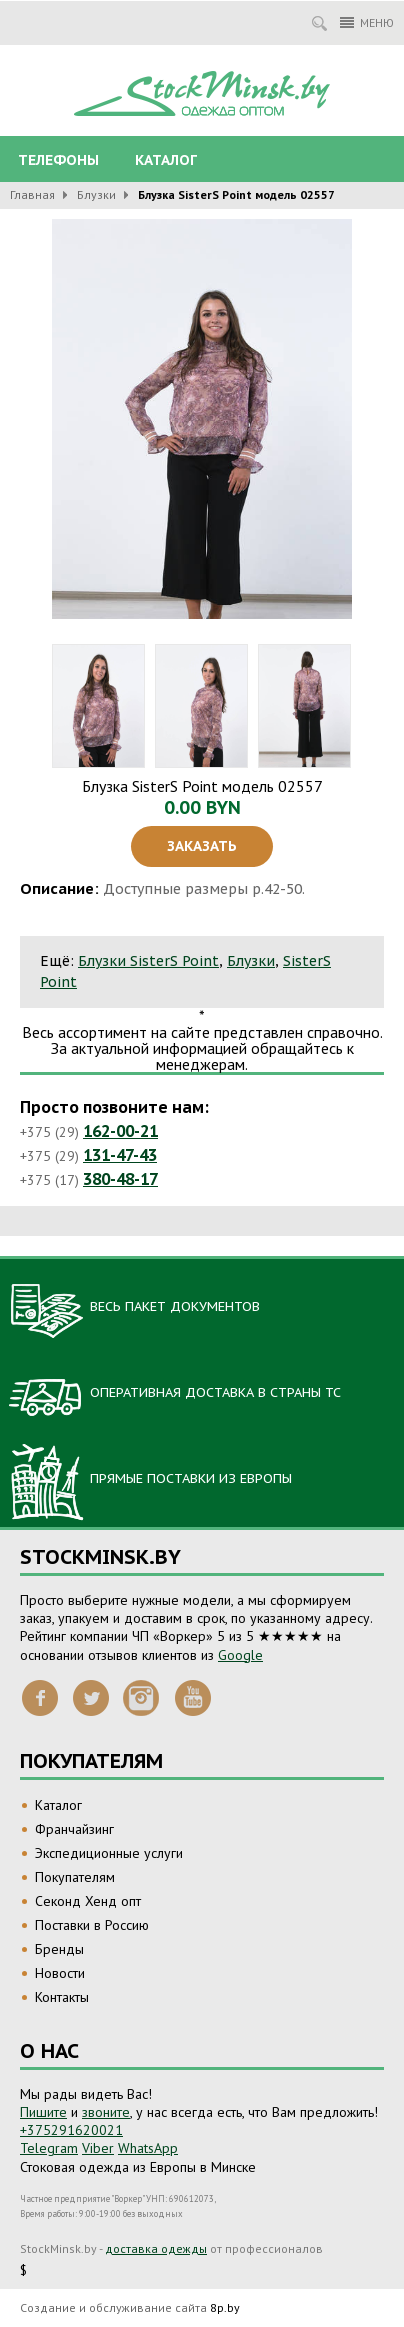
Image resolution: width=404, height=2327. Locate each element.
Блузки (96, 194)
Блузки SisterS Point (148, 961)
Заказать (202, 846)
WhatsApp (148, 2148)
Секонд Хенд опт (88, 1901)
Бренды (59, 1949)
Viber (98, 2148)
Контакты (62, 1997)
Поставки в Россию (92, 1925)
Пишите (43, 2112)
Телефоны (58, 160)
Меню (367, 22)
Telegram (49, 2148)
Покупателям (75, 1877)
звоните (106, 2112)
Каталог (166, 160)
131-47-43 (120, 1155)
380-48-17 (120, 1179)
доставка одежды (156, 2248)
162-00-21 (120, 1131)
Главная (32, 194)
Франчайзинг (74, 1829)
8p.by (225, 2307)
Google (240, 1655)
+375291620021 (71, 2130)
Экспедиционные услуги (109, 1853)
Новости (60, 1973)
